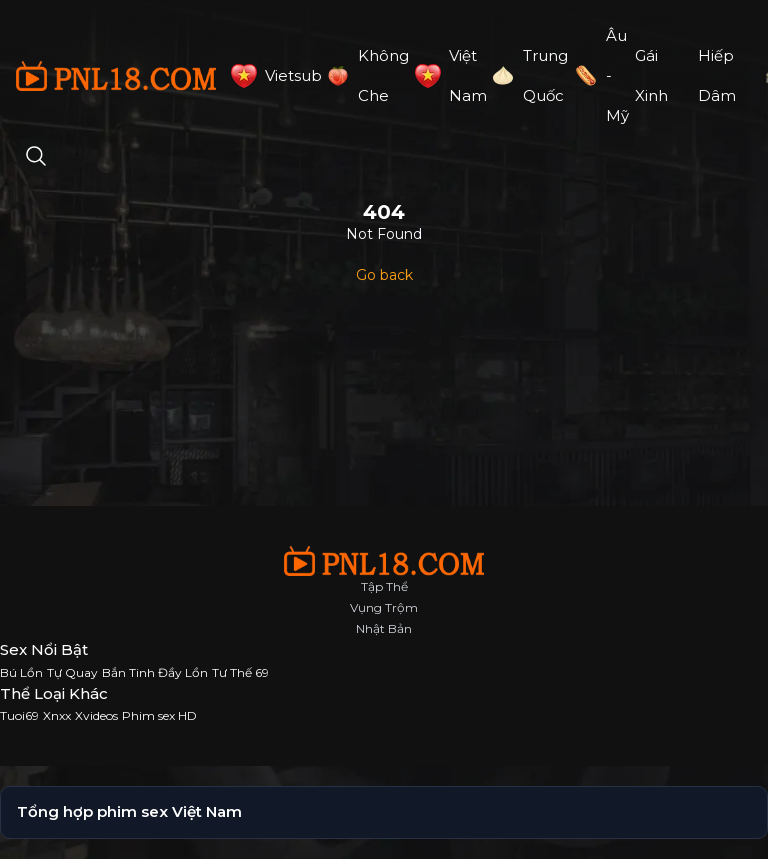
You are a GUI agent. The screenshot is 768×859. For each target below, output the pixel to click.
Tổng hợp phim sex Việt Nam (129, 811)
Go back (384, 275)
